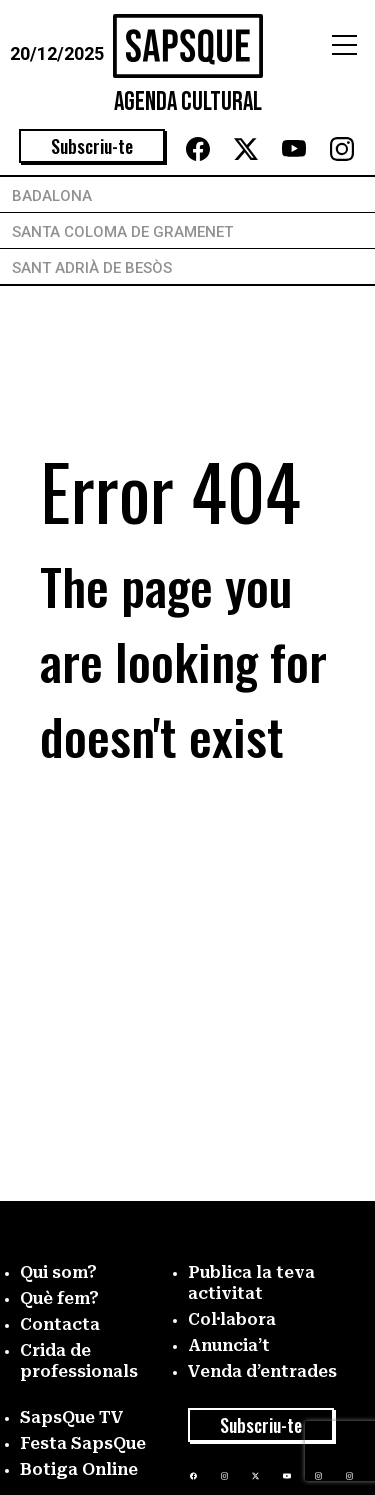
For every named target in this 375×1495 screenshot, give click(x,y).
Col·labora (232, 1319)
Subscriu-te (92, 146)
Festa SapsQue (83, 1443)
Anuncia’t (229, 1345)
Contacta (60, 1324)
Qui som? (58, 1272)
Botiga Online (79, 1469)
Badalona (52, 196)
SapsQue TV (72, 1417)
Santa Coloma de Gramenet (122, 232)
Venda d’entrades (262, 1371)
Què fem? (59, 1298)
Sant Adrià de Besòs (92, 268)
